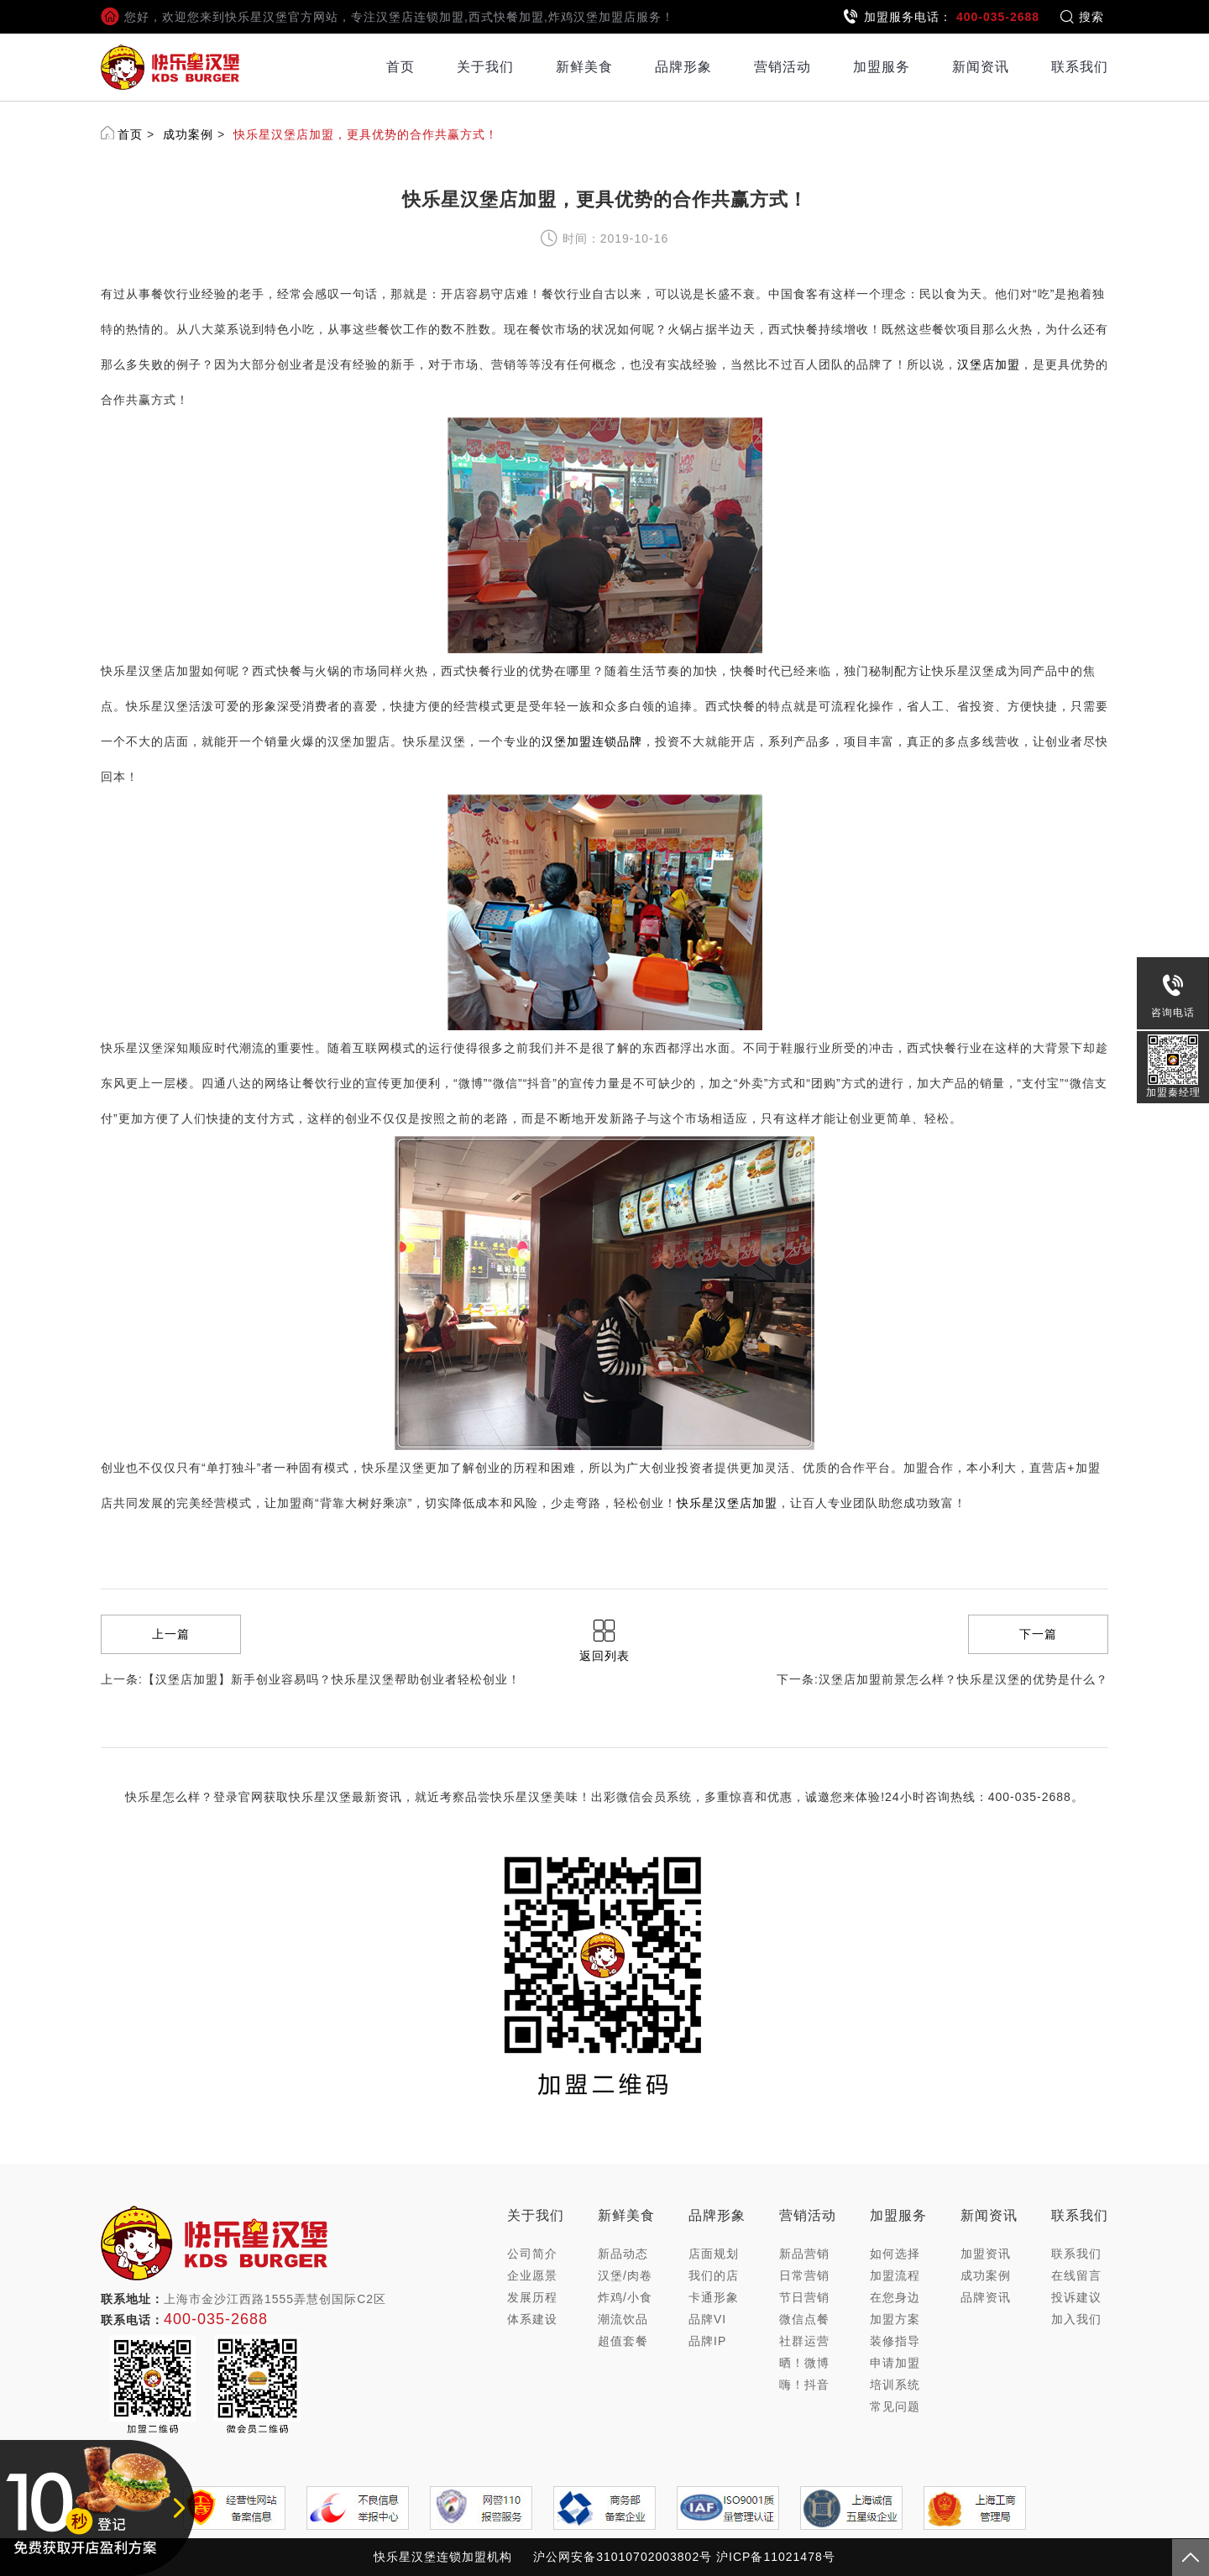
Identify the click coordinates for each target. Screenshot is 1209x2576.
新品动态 (623, 2253)
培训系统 (895, 2384)
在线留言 (1076, 2275)
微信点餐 (804, 2319)
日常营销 (804, 2275)
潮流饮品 (623, 2319)
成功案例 (188, 134)
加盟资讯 (985, 2253)
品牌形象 (683, 67)
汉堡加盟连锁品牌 (592, 741)
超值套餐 (623, 2341)
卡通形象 (713, 2297)
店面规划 (713, 2253)
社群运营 (804, 2341)
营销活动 (782, 67)
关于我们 (485, 67)
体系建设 (532, 2319)
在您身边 (895, 2297)
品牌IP (707, 2341)
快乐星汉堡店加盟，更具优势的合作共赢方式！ (365, 134)
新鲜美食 (584, 67)
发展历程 (532, 2297)
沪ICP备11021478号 (775, 2556)
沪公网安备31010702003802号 (622, 2556)
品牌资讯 (985, 2297)
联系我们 (1079, 67)
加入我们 (1076, 2319)
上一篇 (171, 1634)
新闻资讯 (980, 67)
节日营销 (804, 2297)
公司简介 (532, 2253)
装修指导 (895, 2341)
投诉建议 (1076, 2297)
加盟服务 (881, 67)
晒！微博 (804, 2362)
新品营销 (804, 2253)
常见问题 (895, 2406)
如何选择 (895, 2253)
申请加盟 (895, 2362)
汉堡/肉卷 (625, 2275)
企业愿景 (532, 2275)
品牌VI (707, 2319)
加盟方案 (895, 2319)
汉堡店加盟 (988, 364)
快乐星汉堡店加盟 (727, 1503)
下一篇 (1038, 1634)
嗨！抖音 (804, 2384)
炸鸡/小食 (625, 2297)
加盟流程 (895, 2275)
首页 (400, 67)
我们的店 (713, 2275)
